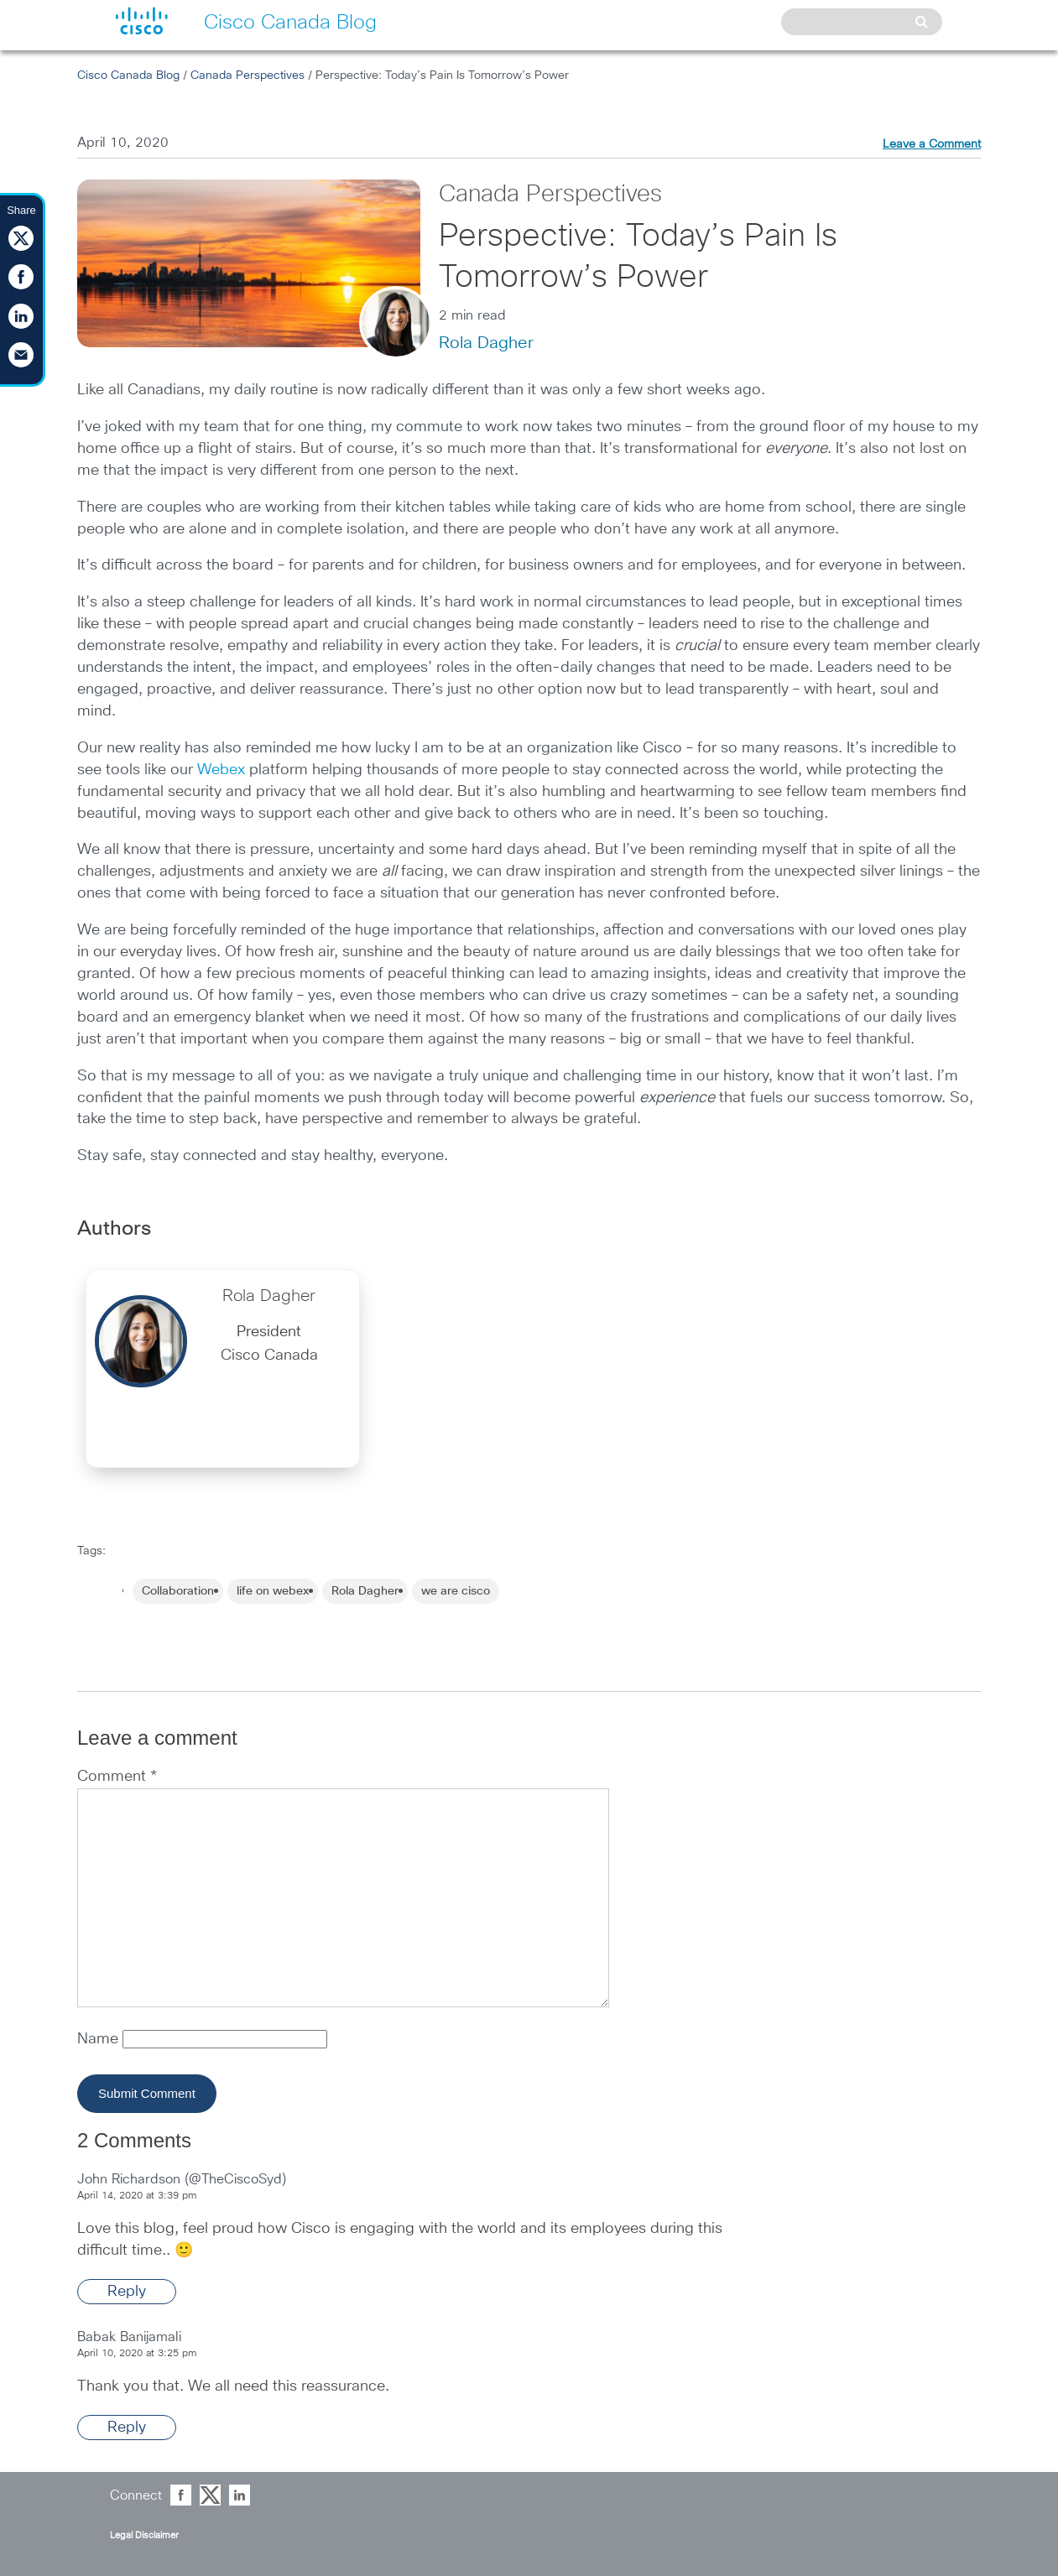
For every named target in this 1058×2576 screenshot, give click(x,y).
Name (99, 2039)
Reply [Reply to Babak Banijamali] (126, 2427)
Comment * (117, 1776)
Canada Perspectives (247, 75)
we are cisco (455, 1591)
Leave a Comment (932, 144)
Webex (221, 770)
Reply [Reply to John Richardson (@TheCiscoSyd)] (126, 2291)
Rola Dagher (486, 343)
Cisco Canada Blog (128, 75)
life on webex (273, 1591)
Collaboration (178, 1591)
